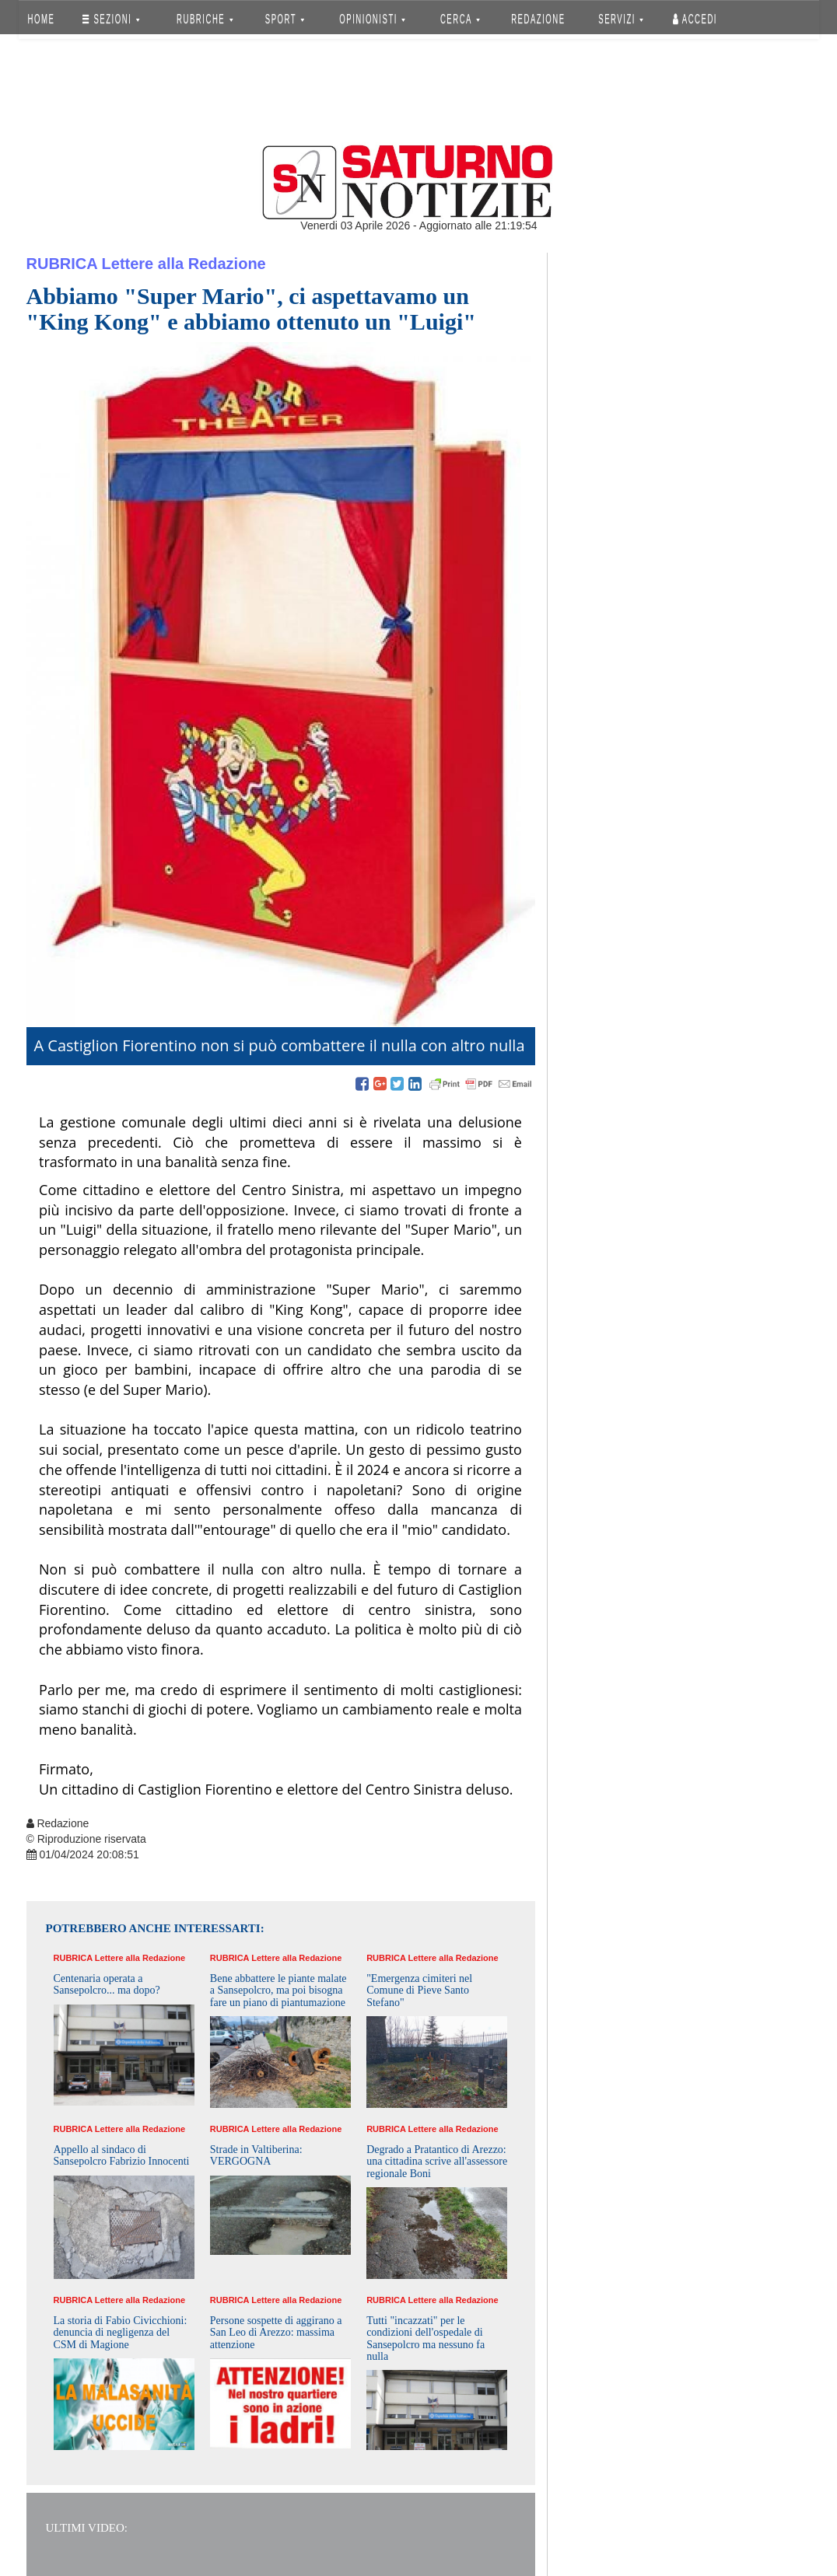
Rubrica (61, 263)
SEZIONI (110, 19)
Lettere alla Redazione (184, 263)
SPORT (284, 19)
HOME (40, 19)
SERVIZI (620, 19)
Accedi (695, 19)
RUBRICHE (205, 19)
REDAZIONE (538, 19)
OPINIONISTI (372, 19)
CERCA (460, 19)
